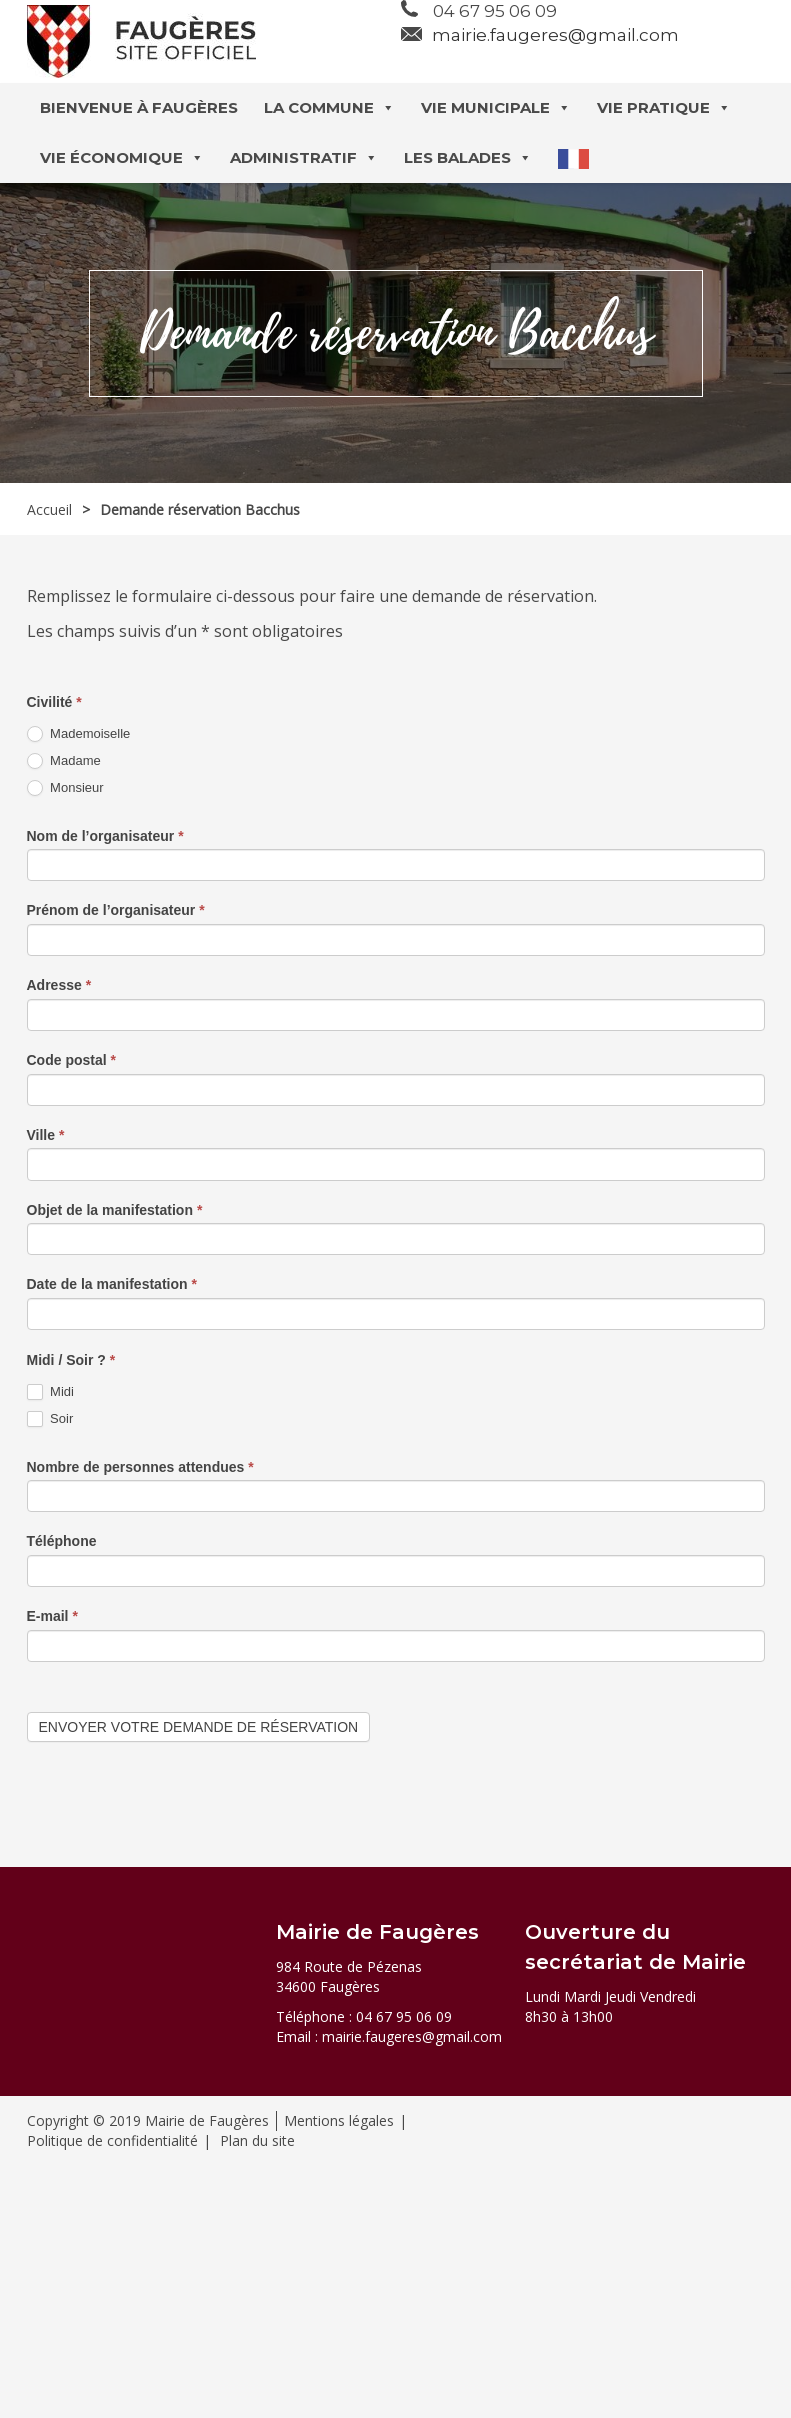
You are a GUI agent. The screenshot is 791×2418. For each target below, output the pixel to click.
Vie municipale (496, 107)
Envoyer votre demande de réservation (199, 1727)
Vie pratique (664, 107)
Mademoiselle (79, 734)
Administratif (304, 157)
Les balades (468, 157)
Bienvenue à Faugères (139, 107)
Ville (46, 1135)
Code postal (71, 1060)
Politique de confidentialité (112, 2140)
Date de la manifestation (112, 1284)
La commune (329, 107)
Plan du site (257, 2140)
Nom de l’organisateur (105, 836)
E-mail (52, 1616)
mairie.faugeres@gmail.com (555, 35)
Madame (64, 761)
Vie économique (122, 157)
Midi (50, 1392)
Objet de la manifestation (115, 1210)
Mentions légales (339, 2120)
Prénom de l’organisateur (116, 910)
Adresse (59, 985)
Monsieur (65, 788)
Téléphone (62, 1541)
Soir (50, 1419)
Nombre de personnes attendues (140, 1467)
